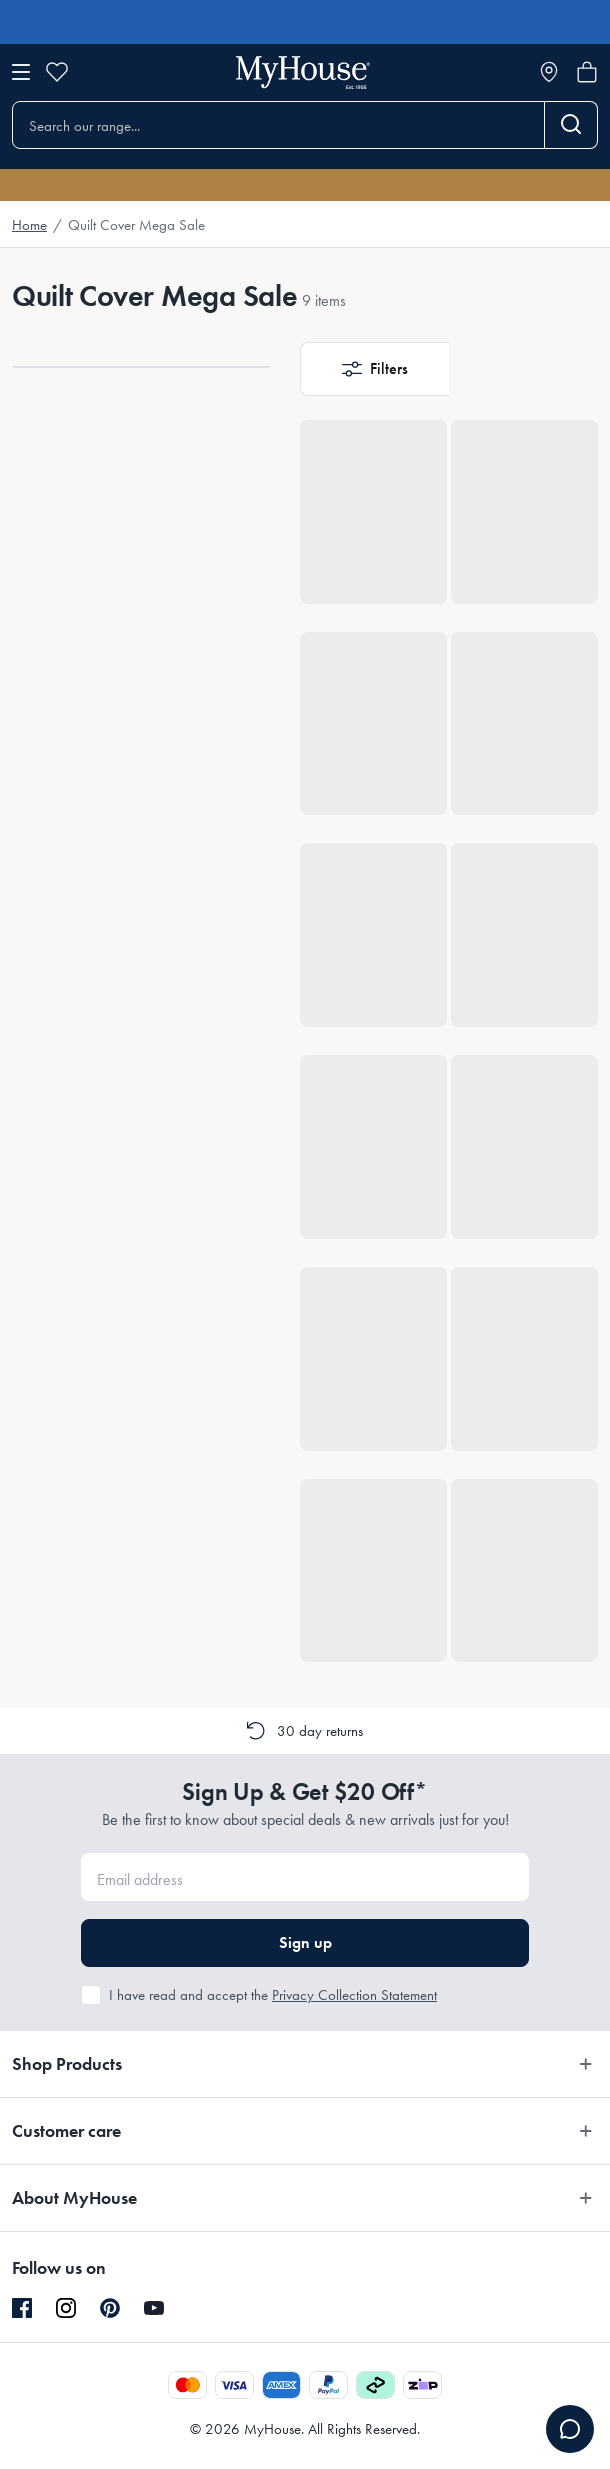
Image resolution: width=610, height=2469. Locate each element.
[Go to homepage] (303, 72)
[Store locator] (549, 72)
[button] (374, 369)
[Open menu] (21, 72)
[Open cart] (587, 72)
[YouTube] (154, 2308)
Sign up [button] (305, 1942)
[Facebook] (22, 2309)
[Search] (571, 125)
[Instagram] (66, 2309)
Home (29, 225)
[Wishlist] (57, 72)
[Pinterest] (110, 2308)
